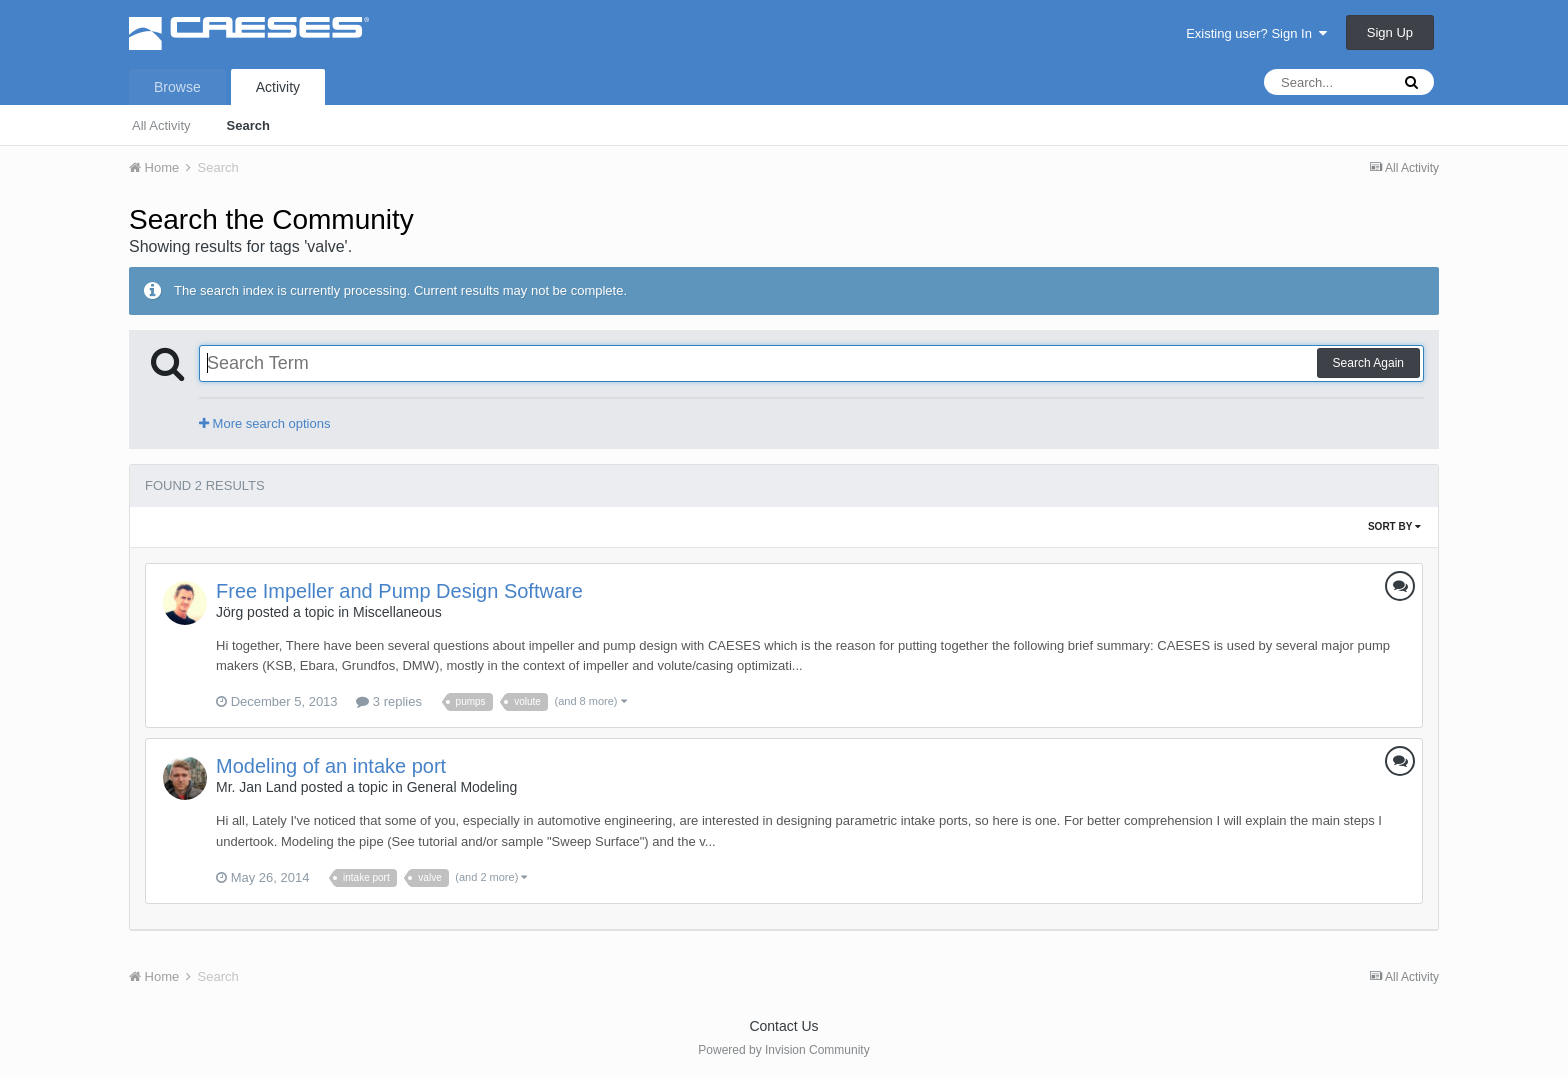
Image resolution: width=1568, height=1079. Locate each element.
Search (248, 125)
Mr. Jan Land (256, 787)
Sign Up (1390, 32)
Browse (177, 87)
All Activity (161, 125)
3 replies (389, 701)
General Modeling (462, 787)
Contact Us (783, 1026)
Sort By (1394, 526)
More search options (264, 423)
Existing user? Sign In (1256, 33)
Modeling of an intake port (331, 766)
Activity (278, 87)
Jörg (229, 612)
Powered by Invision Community (783, 1050)
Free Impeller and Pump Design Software (399, 591)
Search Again (1368, 363)
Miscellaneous (397, 612)
